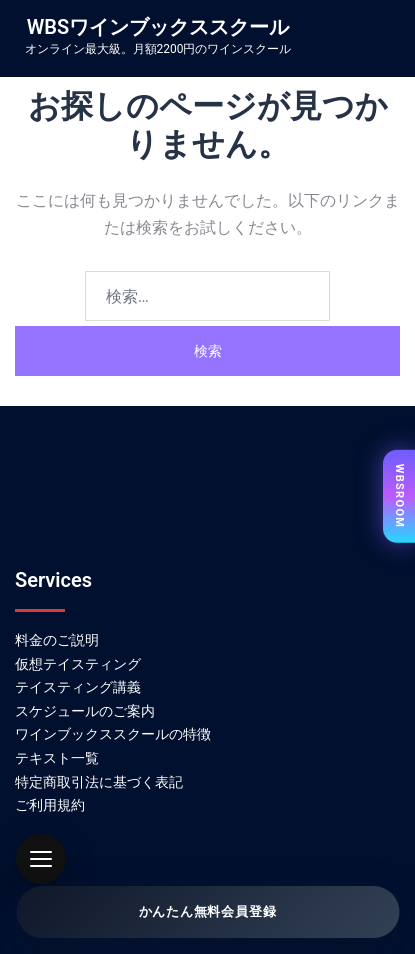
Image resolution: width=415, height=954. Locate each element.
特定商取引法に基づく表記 (99, 782)
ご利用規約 (50, 805)
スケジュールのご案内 (85, 711)
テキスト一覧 (57, 758)
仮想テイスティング (78, 664)
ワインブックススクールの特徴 (113, 734)
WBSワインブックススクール (158, 27)
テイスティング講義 (78, 687)
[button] (41, 859)
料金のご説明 (57, 640)
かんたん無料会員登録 (208, 911)
